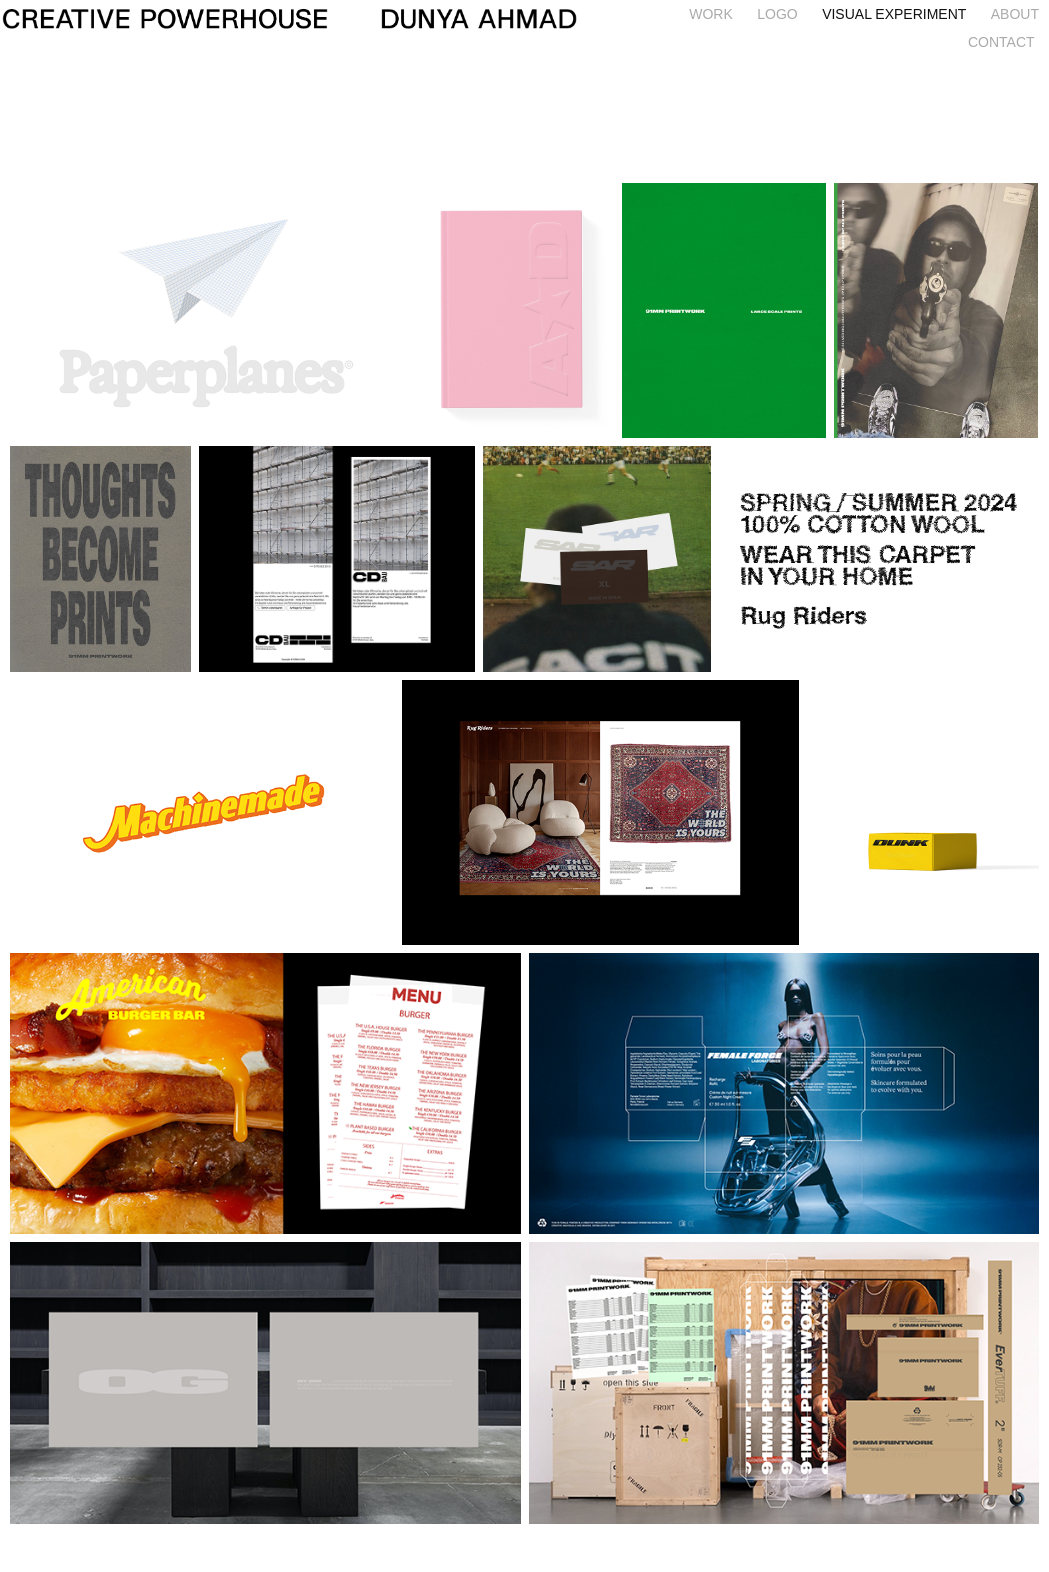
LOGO (777, 14)
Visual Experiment (894, 14)
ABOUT (1015, 14)
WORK (711, 14)
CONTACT (1001, 42)
